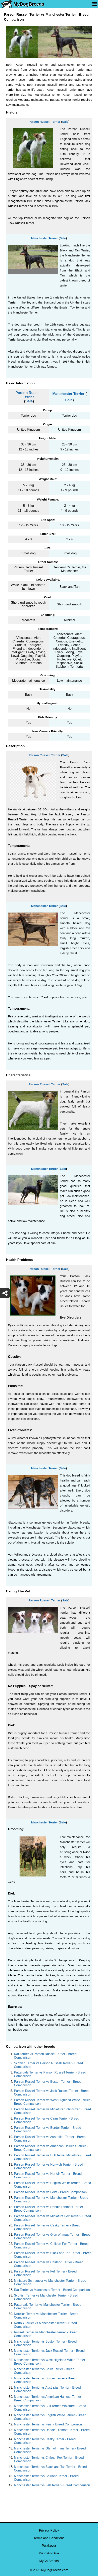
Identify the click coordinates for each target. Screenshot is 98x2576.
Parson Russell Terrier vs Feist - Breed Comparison (50, 2192)
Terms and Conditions (49, 2538)
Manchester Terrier (44, 238)
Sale (65, 121)
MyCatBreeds (49, 2561)
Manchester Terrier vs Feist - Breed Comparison (48, 2424)
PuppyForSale (49, 2553)
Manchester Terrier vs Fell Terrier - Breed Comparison (52, 2485)
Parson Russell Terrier (44, 121)
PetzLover (49, 2545)
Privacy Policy (49, 2530)
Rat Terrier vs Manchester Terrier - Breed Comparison (52, 2290)
